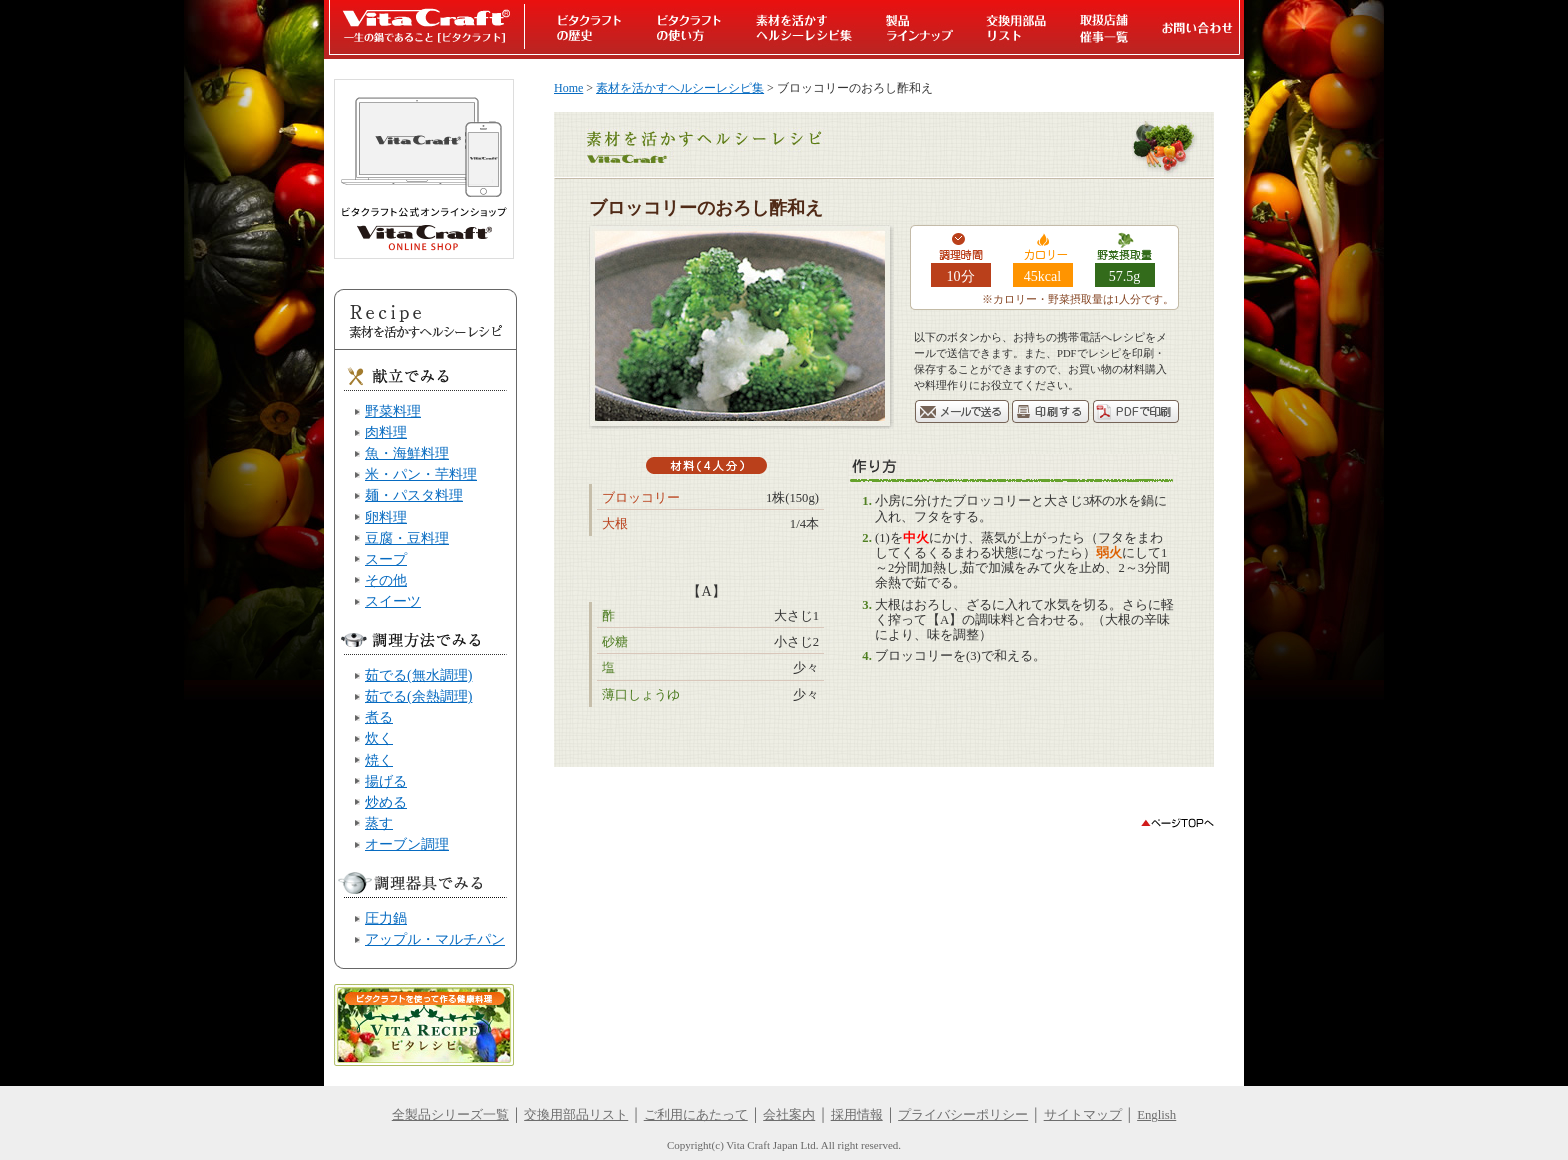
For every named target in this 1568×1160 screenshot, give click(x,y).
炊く (379, 738)
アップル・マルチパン (435, 939)
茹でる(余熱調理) (418, 696)
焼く (379, 760)
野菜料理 (393, 411)
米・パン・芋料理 (421, 474)
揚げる (386, 781)
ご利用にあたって (696, 1115)
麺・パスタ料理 (414, 495)
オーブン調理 (407, 844)
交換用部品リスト (576, 1115)
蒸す (379, 823)
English (1156, 1115)
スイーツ (393, 601)
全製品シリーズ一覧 (450, 1115)
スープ (386, 559)
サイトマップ (1083, 1115)
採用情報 (857, 1115)
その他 (386, 580)
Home (568, 88)
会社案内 (789, 1115)
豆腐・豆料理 (407, 538)
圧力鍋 (386, 918)
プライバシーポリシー (963, 1115)
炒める (386, 802)
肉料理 (386, 432)
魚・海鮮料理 (407, 453)
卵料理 (386, 517)
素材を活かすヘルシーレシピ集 (680, 88)
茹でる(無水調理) (418, 675)
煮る (379, 717)
